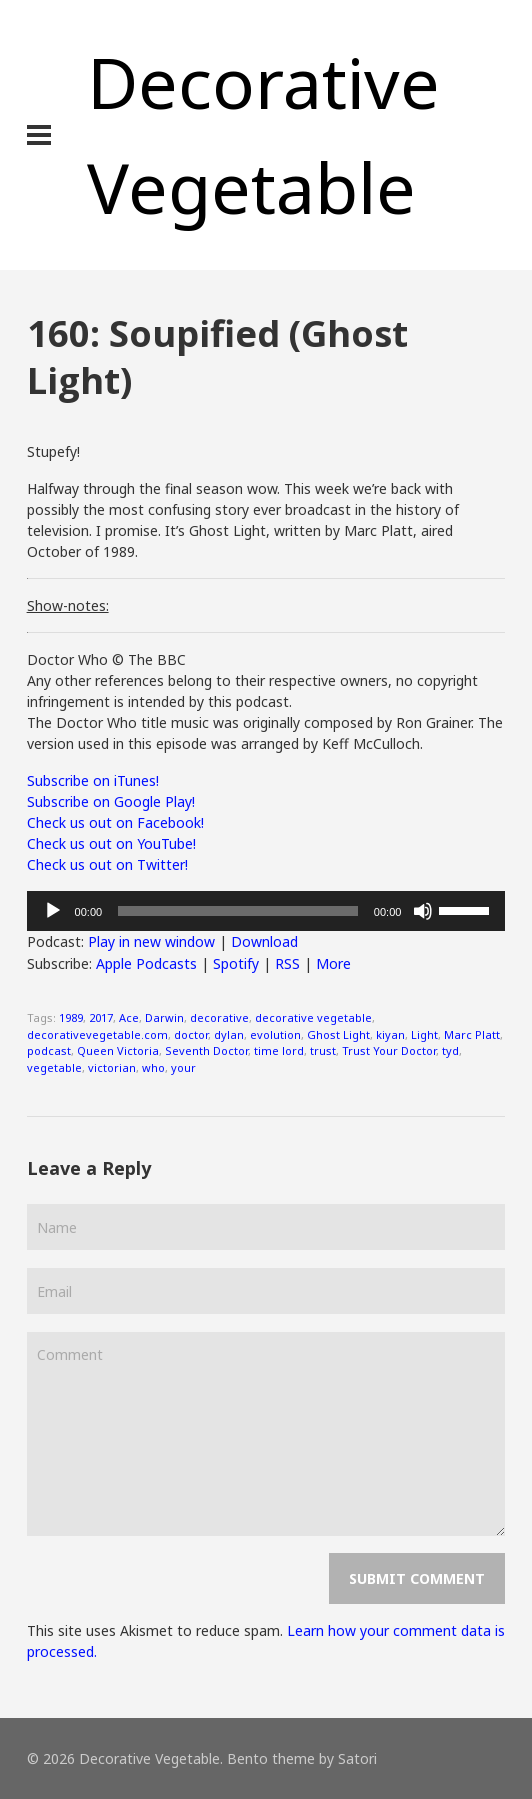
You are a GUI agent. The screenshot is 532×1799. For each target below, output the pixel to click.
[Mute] (423, 911)
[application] (266, 911)
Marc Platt (472, 1034)
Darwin (164, 1017)
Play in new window (151, 941)
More (333, 963)
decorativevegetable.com (97, 1034)
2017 (101, 1017)
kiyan (390, 1034)
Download (264, 941)
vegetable (54, 1067)
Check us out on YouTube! (111, 843)
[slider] (238, 911)
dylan (229, 1034)
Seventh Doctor (206, 1050)
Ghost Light (338, 1034)
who (153, 1067)
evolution (275, 1034)
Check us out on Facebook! (115, 822)
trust (323, 1050)
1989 (71, 1017)
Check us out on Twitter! (107, 864)
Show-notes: (68, 605)
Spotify (236, 963)
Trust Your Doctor (389, 1050)
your (183, 1067)
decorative (219, 1017)
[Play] (53, 911)
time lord (279, 1050)
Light (424, 1034)
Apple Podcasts (146, 963)
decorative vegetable (313, 1017)
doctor (191, 1034)
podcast (49, 1050)
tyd (450, 1050)
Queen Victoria (118, 1050)
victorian (112, 1067)
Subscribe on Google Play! (111, 801)
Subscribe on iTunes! (93, 780)
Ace (129, 1017)
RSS (287, 963)
